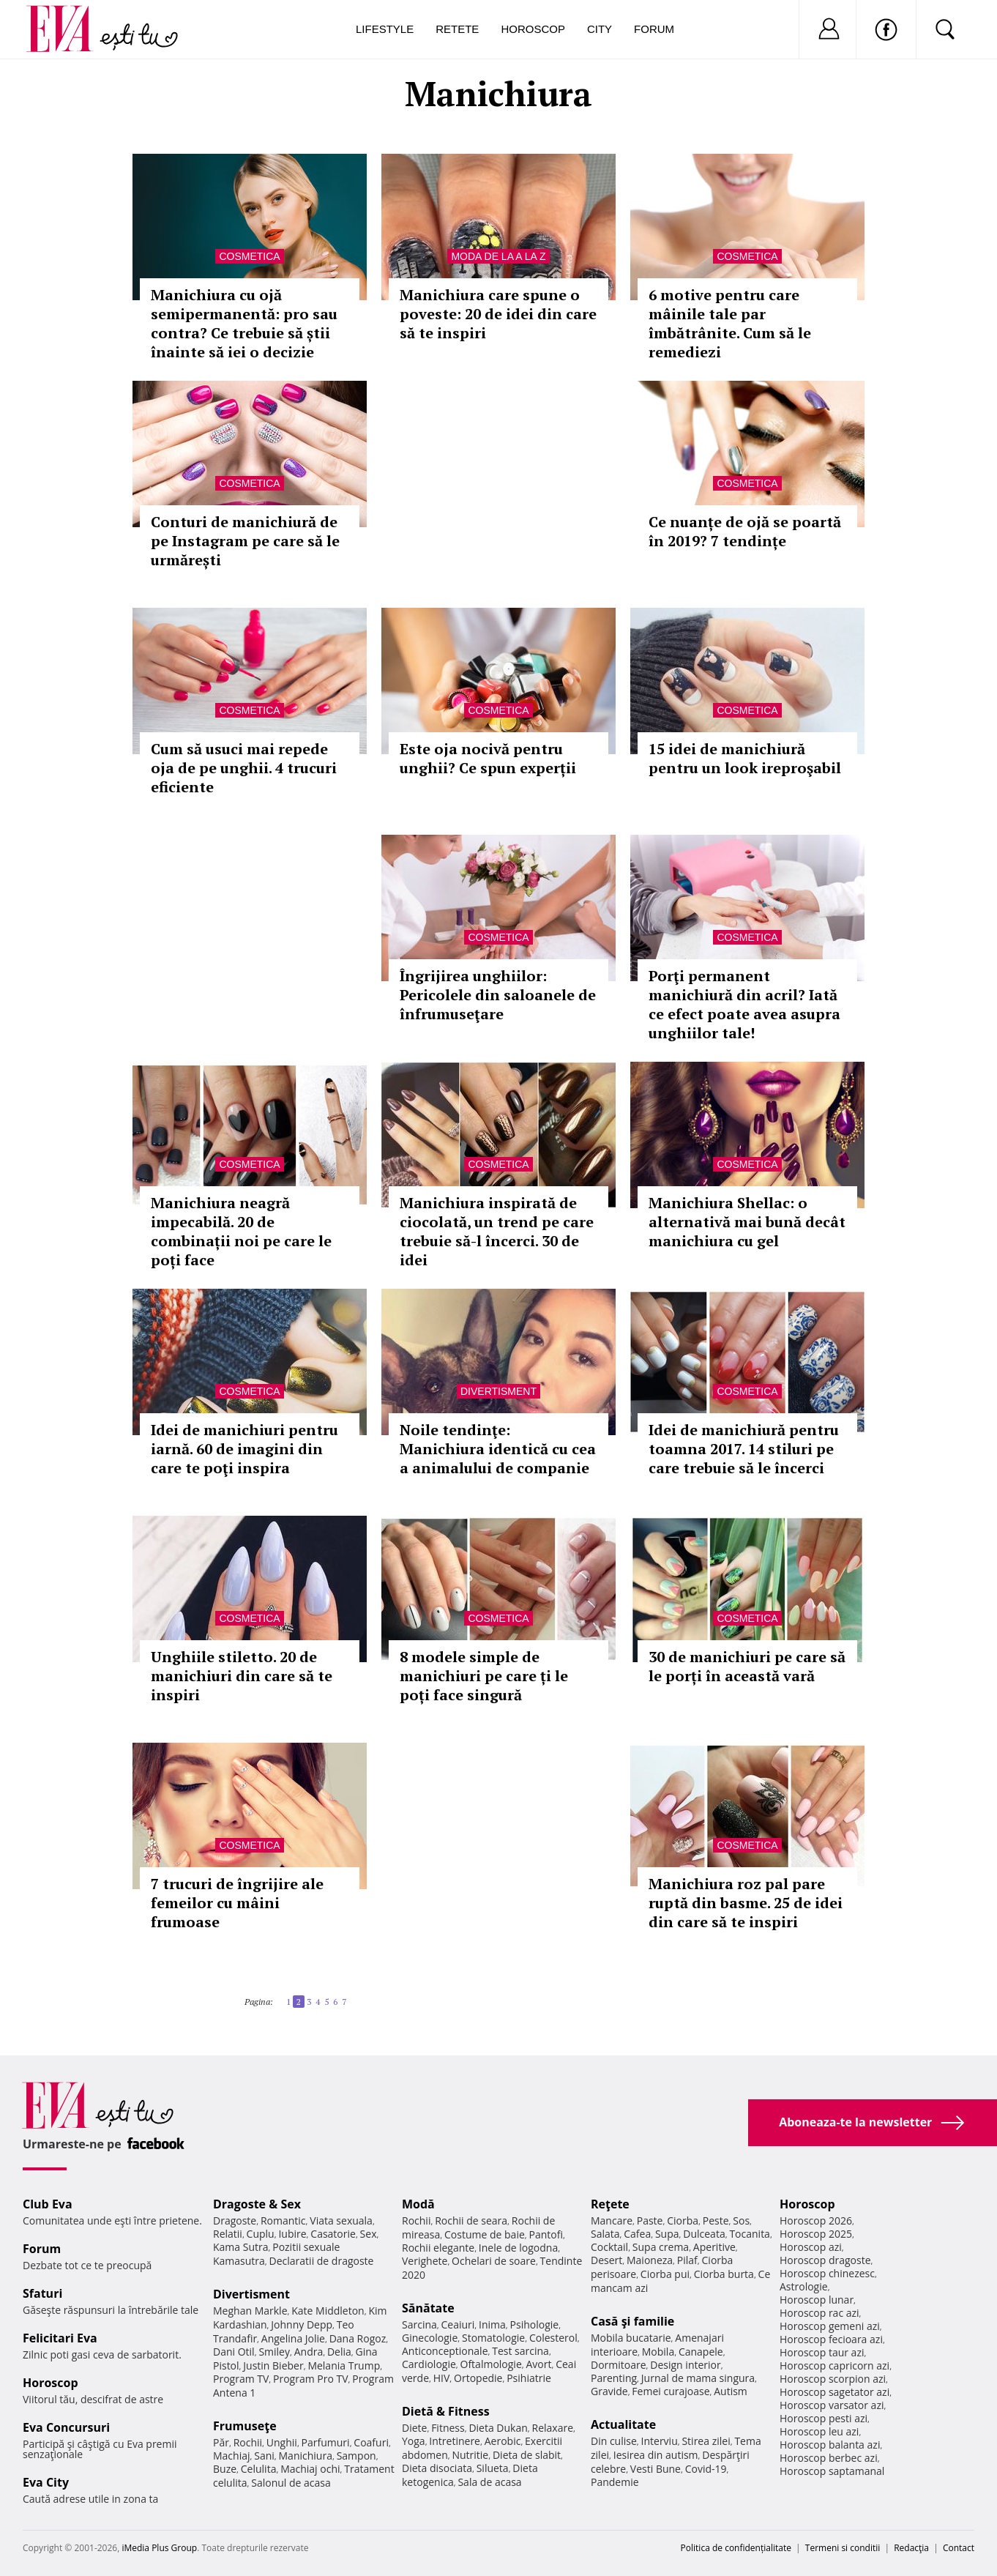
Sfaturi (42, 2293)
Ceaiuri (458, 2324)
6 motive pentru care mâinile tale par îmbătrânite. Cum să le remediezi (730, 323)
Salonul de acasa (291, 2483)
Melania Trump (343, 2365)
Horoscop (533, 29)
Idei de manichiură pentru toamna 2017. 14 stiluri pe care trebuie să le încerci (744, 1449)
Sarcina (419, 2324)
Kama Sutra (240, 2247)
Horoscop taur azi (822, 2352)
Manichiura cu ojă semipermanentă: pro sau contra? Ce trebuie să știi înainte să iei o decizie (244, 323)
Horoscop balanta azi (830, 2445)
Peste (716, 2220)
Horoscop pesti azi (823, 2418)
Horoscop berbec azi (829, 2458)
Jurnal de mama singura (698, 2378)
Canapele (701, 2352)
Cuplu (261, 2234)
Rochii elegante (438, 2248)
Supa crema (660, 2247)
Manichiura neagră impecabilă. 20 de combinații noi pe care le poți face (241, 1231)
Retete (457, 29)
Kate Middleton (328, 2311)
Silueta (493, 2468)
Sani (264, 2456)
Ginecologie (430, 2338)
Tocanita (749, 2234)
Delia (339, 2352)
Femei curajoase (670, 2391)
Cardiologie (429, 2364)
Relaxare (553, 2428)
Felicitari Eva (60, 2338)
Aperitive (714, 2247)
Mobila (658, 2352)
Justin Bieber (273, 2365)
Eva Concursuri (66, 2427)
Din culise (614, 2441)
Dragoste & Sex (257, 2204)
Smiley (274, 2352)
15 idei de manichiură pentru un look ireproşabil (745, 758)
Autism (730, 2391)
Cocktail (609, 2247)
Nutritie (470, 2455)
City (599, 29)
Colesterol (553, 2338)
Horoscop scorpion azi (833, 2379)
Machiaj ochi (310, 2469)
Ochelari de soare (494, 2261)
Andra (309, 2352)
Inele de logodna (518, 2248)
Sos (741, 2220)
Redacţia (911, 2548)
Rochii (248, 2442)
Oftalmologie (491, 2364)
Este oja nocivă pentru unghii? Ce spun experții (488, 758)
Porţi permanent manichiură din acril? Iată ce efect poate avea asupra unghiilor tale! (744, 1004)
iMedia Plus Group (159, 2548)
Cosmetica (249, 256)
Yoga (413, 2441)
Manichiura (305, 2456)
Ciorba (682, 2220)
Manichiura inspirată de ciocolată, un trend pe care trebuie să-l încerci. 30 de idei (497, 1231)
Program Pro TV (310, 2379)
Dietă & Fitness (446, 2411)
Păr (221, 2442)
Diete (414, 2428)
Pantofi (546, 2234)
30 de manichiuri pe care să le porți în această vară (747, 1666)
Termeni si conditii (843, 2548)
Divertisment (498, 1391)
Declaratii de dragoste (321, 2261)
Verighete (424, 2261)
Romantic (283, 2220)
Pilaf (687, 2260)
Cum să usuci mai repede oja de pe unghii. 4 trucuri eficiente (244, 768)
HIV (441, 2378)
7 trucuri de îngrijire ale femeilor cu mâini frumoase (237, 1903)
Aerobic (503, 2441)
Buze (224, 2469)
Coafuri (371, 2442)
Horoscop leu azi (819, 2431)
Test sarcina (520, 2351)
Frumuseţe (245, 2426)
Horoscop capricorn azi (834, 2365)
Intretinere (454, 2441)
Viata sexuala (341, 2220)
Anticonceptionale (445, 2351)
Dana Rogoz (358, 2338)
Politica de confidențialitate (736, 2548)
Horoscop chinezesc (827, 2273)
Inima (492, 2324)
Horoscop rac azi (819, 2313)
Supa (667, 2234)
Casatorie (333, 2234)
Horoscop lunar (817, 2300)
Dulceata (704, 2234)
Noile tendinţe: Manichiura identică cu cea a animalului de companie (498, 1449)
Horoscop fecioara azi (831, 2339)
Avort (538, 2364)
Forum (654, 29)
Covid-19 (706, 2469)
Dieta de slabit (527, 2455)
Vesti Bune (655, 2469)
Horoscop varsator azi (832, 2405)
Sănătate (428, 2308)
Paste (650, 2220)
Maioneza (650, 2260)
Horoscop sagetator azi (834, 2392)
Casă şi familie (632, 2321)
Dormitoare (618, 2365)
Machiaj (231, 2456)
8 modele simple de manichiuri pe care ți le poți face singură (484, 1676)
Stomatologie (493, 2338)
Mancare (611, 2220)
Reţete (610, 2204)
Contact (958, 2548)
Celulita (259, 2469)
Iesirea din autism (655, 2455)
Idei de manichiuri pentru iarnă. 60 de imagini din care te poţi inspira (244, 1449)
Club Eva (47, 2204)
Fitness (448, 2428)
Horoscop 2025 (816, 2234)
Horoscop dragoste (825, 2260)
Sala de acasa (489, 2482)
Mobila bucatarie (631, 2338)
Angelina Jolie (293, 2338)
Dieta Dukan (497, 2428)
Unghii (281, 2442)
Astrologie (804, 2286)
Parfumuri (326, 2442)
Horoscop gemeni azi (830, 2326)
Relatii (227, 2234)
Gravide (609, 2391)
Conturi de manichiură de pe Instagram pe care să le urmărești (245, 541)
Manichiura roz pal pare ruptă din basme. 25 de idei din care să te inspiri (746, 1903)
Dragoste (234, 2220)
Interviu (659, 2441)
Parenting (614, 2378)
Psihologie (534, 2324)
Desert (606, 2260)
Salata (605, 2234)
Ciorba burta (724, 2274)
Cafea (637, 2234)
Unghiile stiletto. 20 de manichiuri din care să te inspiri (241, 1676)
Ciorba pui (665, 2274)
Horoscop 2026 (816, 2220)
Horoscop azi (811, 2247)
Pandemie (615, 2482)
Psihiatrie (529, 2378)
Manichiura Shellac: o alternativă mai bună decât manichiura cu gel (747, 1222)
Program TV (241, 2379)
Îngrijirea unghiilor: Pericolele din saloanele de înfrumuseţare (498, 995)
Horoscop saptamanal (832, 2471)
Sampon (356, 2456)
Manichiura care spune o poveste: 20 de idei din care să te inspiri (498, 314)
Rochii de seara (471, 2220)
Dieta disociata (437, 2468)
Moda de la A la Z (498, 256)
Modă (418, 2204)
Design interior (685, 2365)
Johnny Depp (301, 2324)
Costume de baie (484, 2234)
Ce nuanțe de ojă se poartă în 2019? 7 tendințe (745, 531)
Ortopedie (478, 2378)
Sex (368, 2234)
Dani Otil (234, 2352)
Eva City (46, 2482)
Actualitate (623, 2424)
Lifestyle (385, 29)
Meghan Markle (250, 2311)
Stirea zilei (706, 2441)
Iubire (292, 2234)
